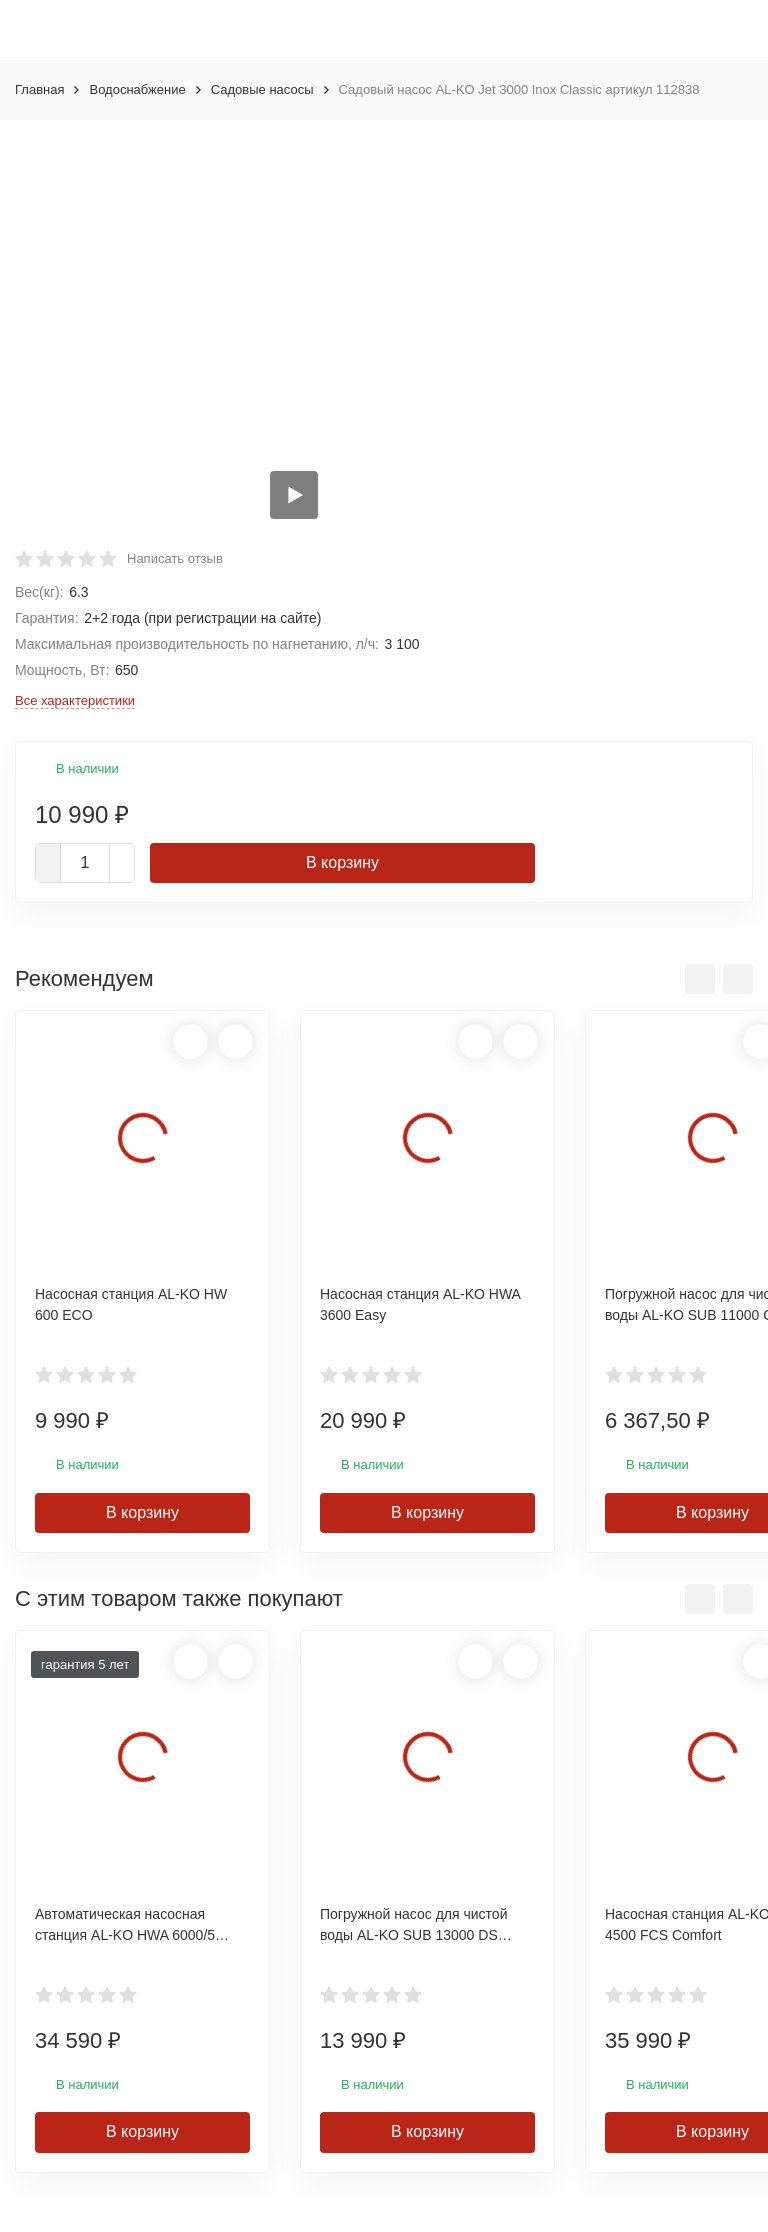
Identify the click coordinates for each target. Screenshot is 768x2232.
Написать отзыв (175, 558)
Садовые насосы (262, 89)
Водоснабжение (137, 89)
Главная (39, 89)
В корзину (342, 862)
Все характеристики (75, 700)
